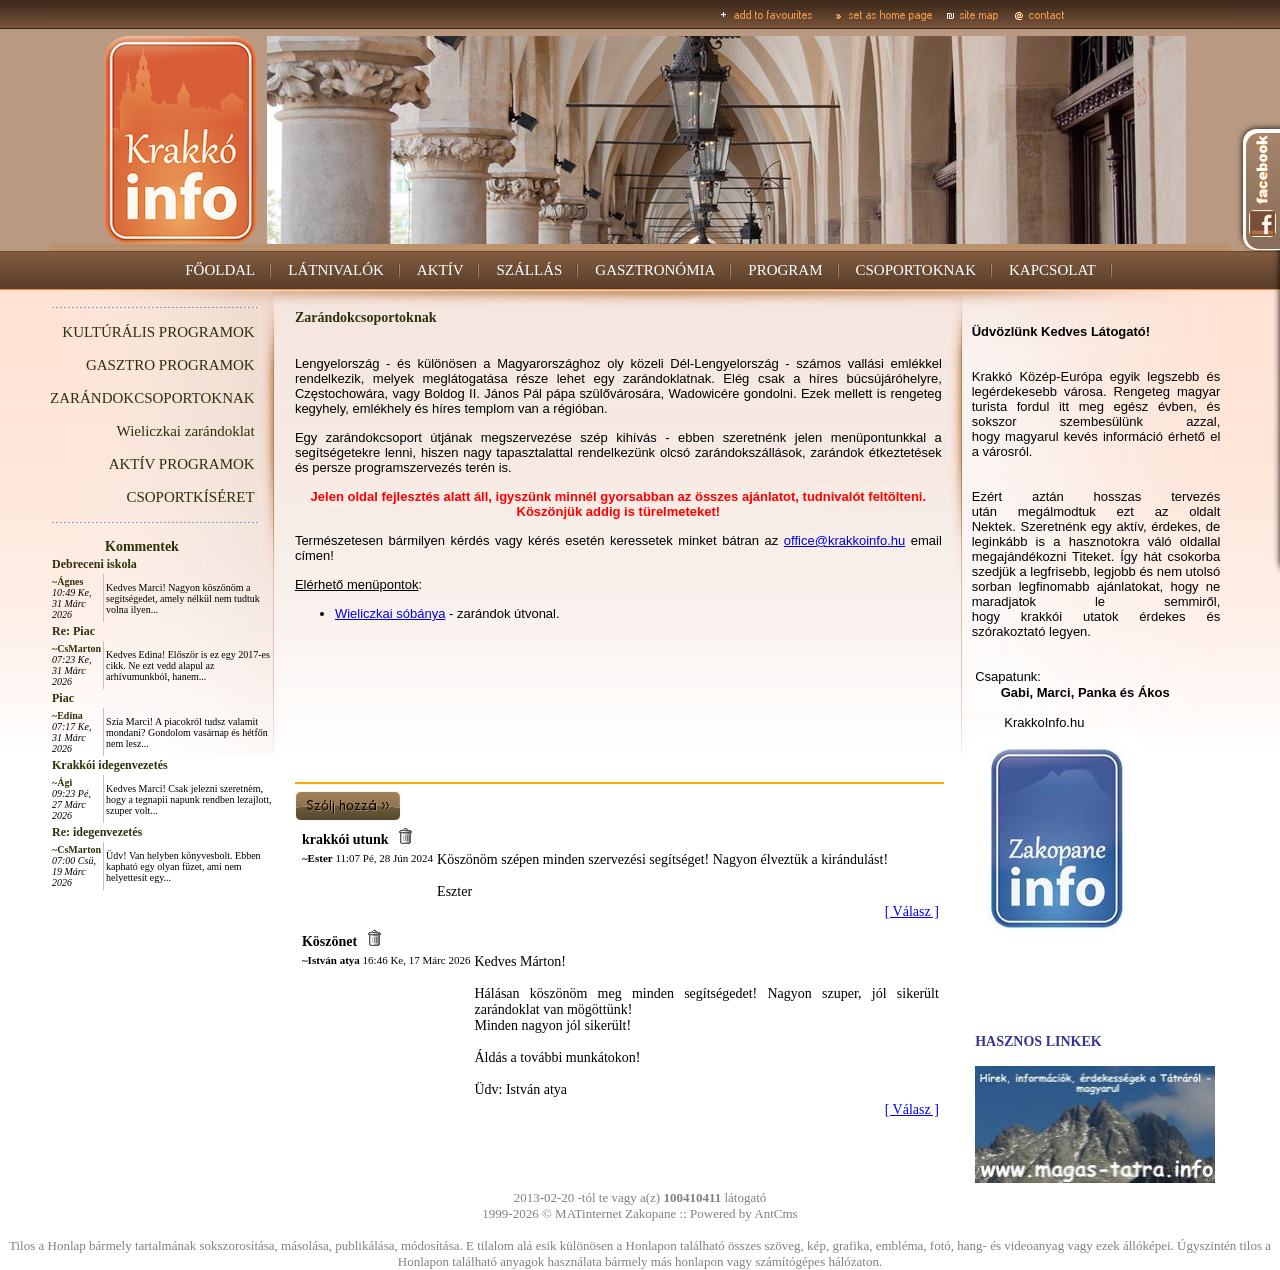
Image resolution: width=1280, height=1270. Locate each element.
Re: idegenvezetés (97, 832)
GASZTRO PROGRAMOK (170, 365)
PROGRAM (785, 270)
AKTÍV (440, 270)
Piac (63, 698)
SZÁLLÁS (529, 270)
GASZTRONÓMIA (655, 270)
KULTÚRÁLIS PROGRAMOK (158, 332)
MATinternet (588, 1213)
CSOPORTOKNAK (916, 270)
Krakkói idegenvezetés (110, 765)
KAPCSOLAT (1052, 270)
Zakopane (650, 1213)
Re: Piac (73, 631)
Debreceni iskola (94, 564)
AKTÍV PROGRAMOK (182, 464)
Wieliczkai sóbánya (390, 613)
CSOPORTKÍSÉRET (190, 497)
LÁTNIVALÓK (336, 270)
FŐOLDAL (220, 270)
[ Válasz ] (912, 911)
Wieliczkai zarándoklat (186, 431)
